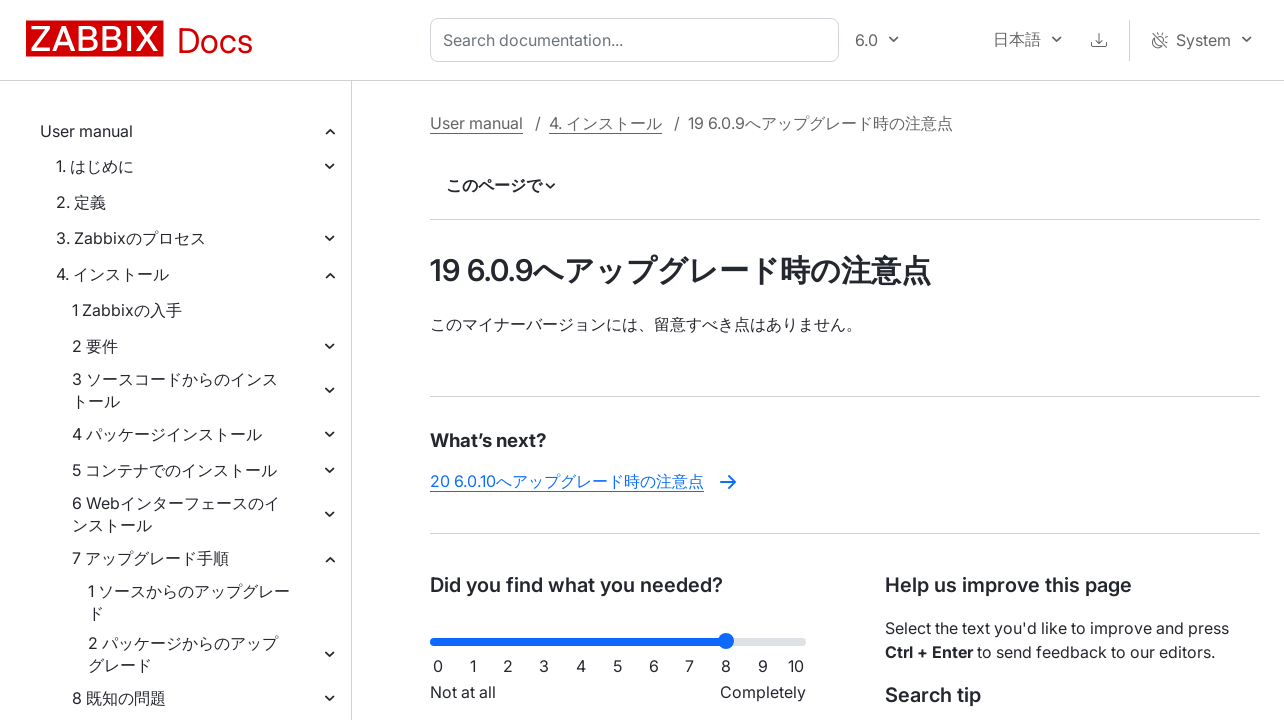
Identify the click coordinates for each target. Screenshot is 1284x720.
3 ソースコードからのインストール (175, 390)
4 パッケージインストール (167, 434)
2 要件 (95, 346)
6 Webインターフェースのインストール (176, 514)
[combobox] (638, 40)
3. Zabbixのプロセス (131, 238)
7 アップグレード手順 (150, 558)
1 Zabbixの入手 (127, 310)
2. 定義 (81, 202)
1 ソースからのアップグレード (189, 602)
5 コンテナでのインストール (174, 470)
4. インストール (112, 274)
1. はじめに (95, 166)
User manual (86, 131)
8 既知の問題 (119, 698)
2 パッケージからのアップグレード (183, 654)
